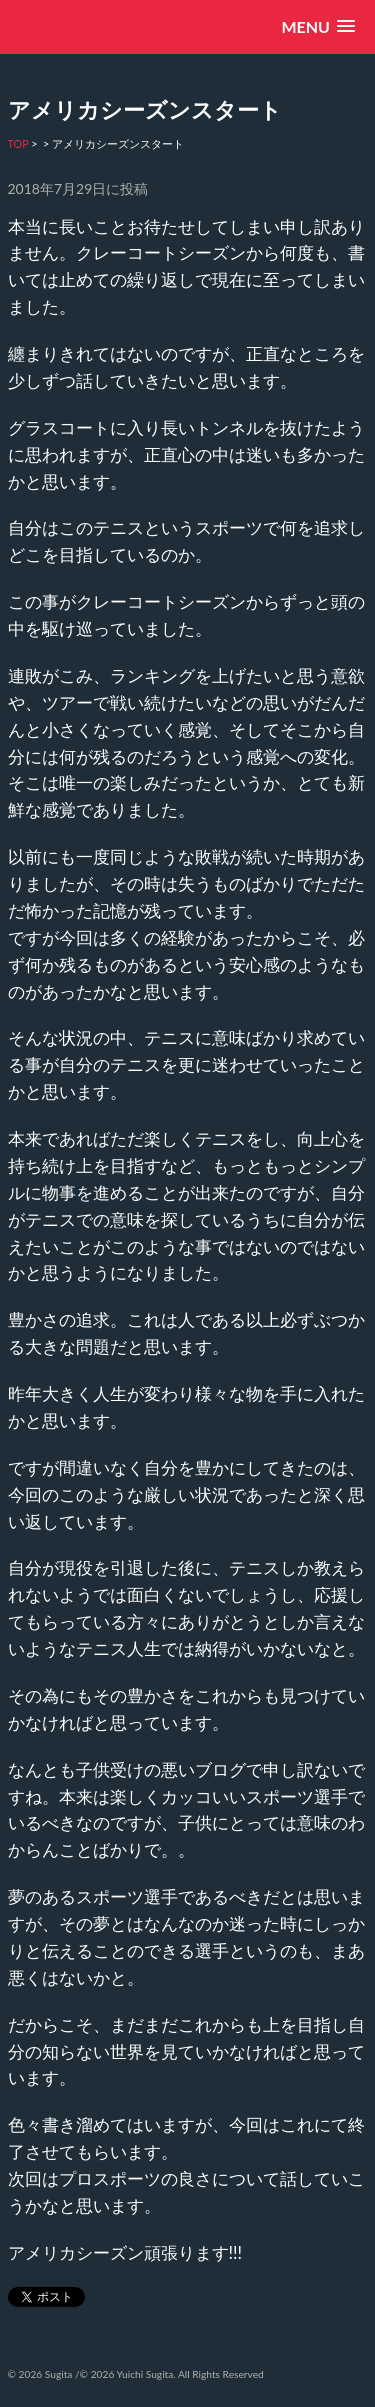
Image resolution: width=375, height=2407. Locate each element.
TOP (18, 143)
